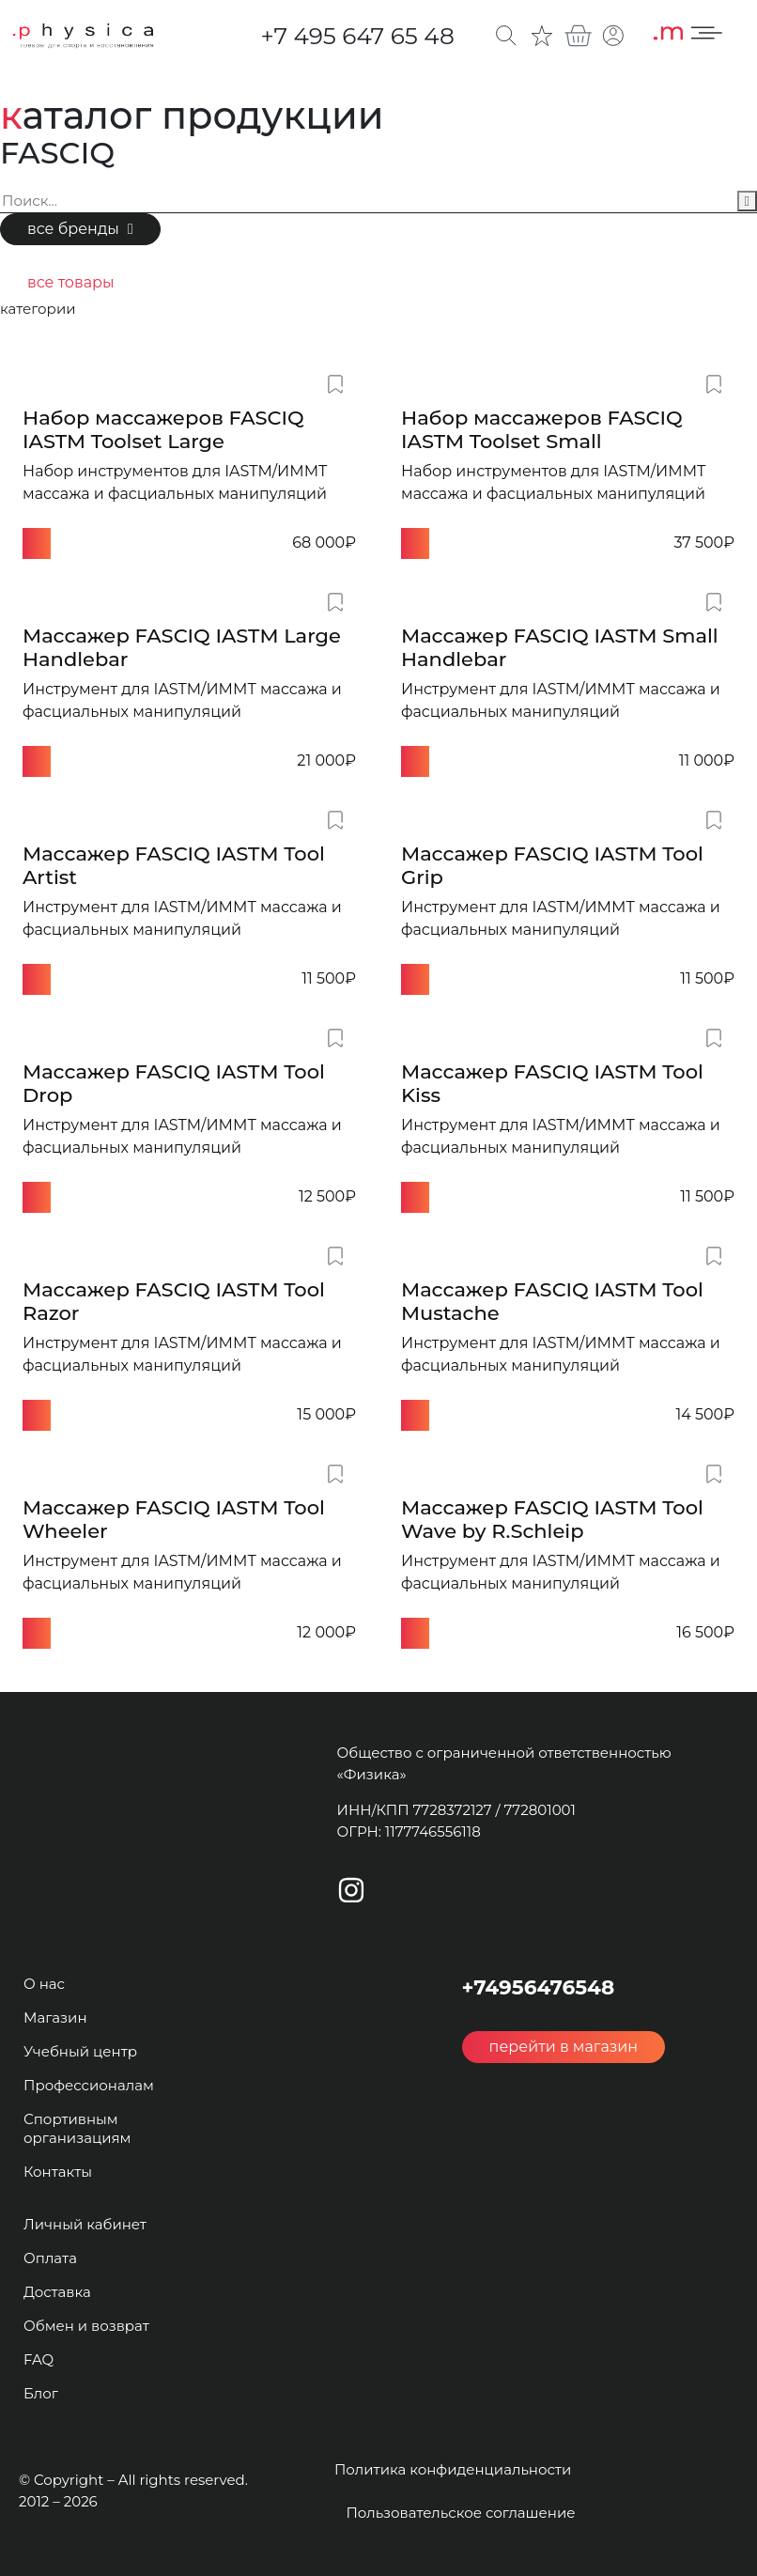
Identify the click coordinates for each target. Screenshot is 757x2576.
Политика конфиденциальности (452, 2469)
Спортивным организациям (77, 2128)
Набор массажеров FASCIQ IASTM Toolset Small (542, 429)
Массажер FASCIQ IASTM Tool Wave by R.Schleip (552, 1519)
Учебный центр (80, 2051)
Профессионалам (88, 2085)
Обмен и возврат (86, 2326)
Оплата (50, 2258)
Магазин (55, 2017)
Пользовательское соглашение (460, 2513)
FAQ (38, 2359)
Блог (40, 2393)
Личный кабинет (85, 2224)
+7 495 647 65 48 (357, 36)
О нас (44, 1984)
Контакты (57, 2171)
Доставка (57, 2292)
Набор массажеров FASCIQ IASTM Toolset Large (163, 429)
